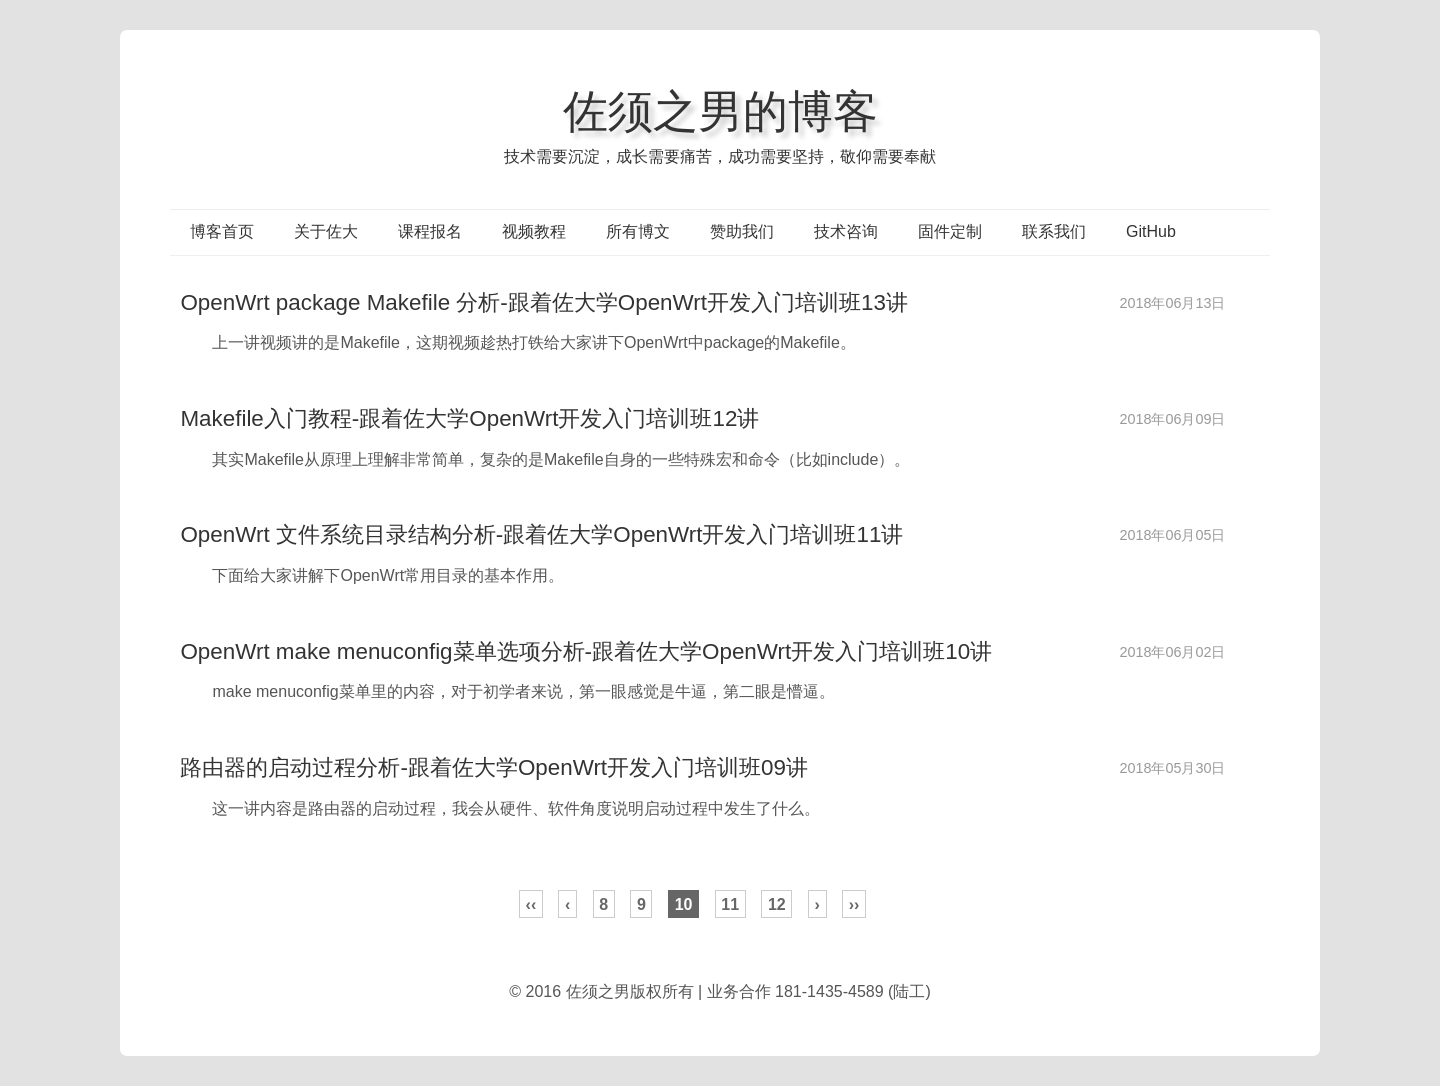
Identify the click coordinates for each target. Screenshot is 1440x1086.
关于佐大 (326, 231)
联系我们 (1054, 231)
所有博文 (638, 231)
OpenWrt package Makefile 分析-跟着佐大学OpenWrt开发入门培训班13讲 (543, 302)
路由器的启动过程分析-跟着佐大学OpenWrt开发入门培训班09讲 (494, 767)
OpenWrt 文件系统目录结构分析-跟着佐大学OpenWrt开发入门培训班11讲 (541, 534)
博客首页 (222, 231)
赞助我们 (742, 231)
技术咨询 (846, 231)
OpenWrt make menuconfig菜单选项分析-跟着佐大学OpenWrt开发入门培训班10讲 (586, 651)
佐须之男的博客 (720, 111)
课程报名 (430, 231)
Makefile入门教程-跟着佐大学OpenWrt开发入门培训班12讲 (469, 418)
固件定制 (950, 231)
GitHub (1151, 231)
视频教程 (534, 231)
